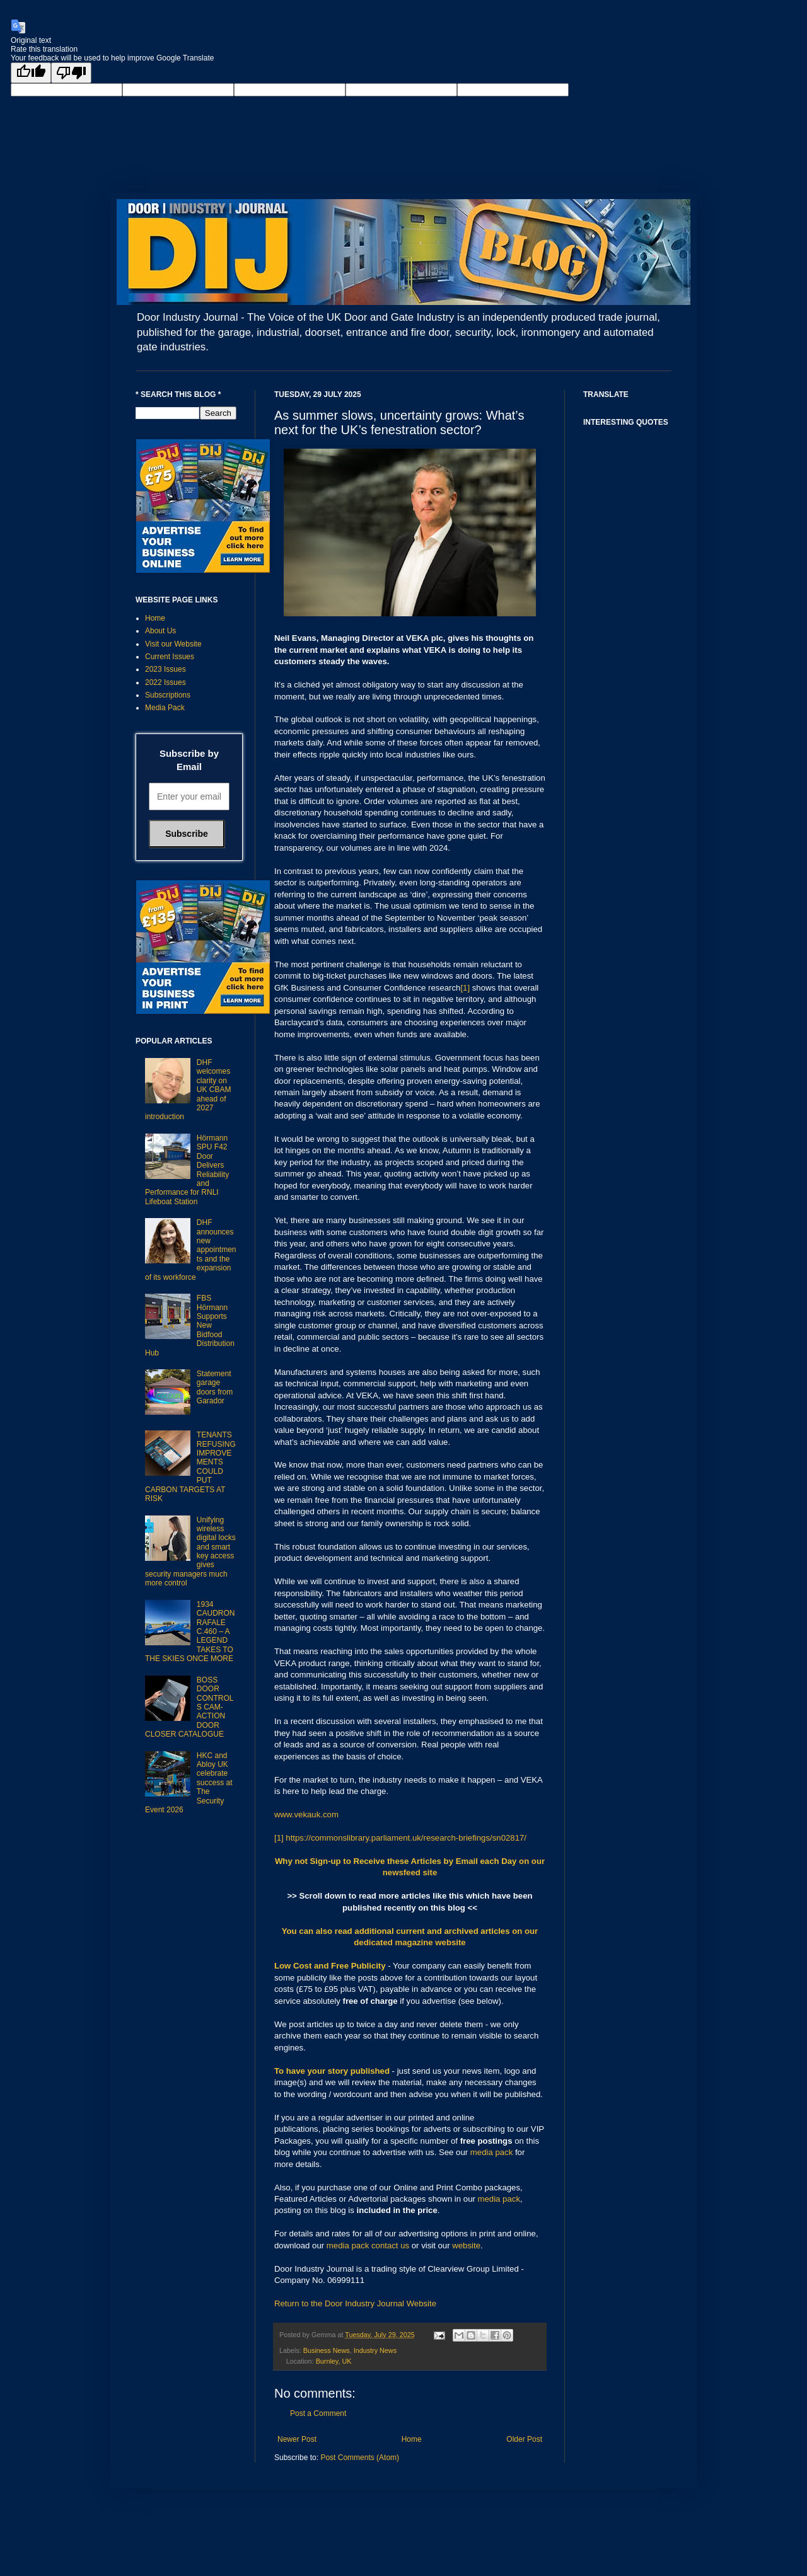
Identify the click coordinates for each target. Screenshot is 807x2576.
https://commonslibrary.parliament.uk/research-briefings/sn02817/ (406, 1838)
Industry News (375, 2350)
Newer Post (296, 2439)
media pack (491, 2152)
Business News (326, 2350)
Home (412, 2439)
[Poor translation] (71, 72)
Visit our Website (173, 644)
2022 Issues (165, 682)
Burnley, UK (334, 2361)
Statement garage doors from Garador (215, 1387)
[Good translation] (31, 72)
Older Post (524, 2439)
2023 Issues (165, 669)
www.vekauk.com (306, 1814)
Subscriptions (167, 695)
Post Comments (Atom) (359, 2457)
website (466, 2245)
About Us (160, 630)
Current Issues (169, 656)
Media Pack (165, 707)
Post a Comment (318, 2413)
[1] (465, 987)
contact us (390, 2245)
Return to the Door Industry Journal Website (355, 2303)
